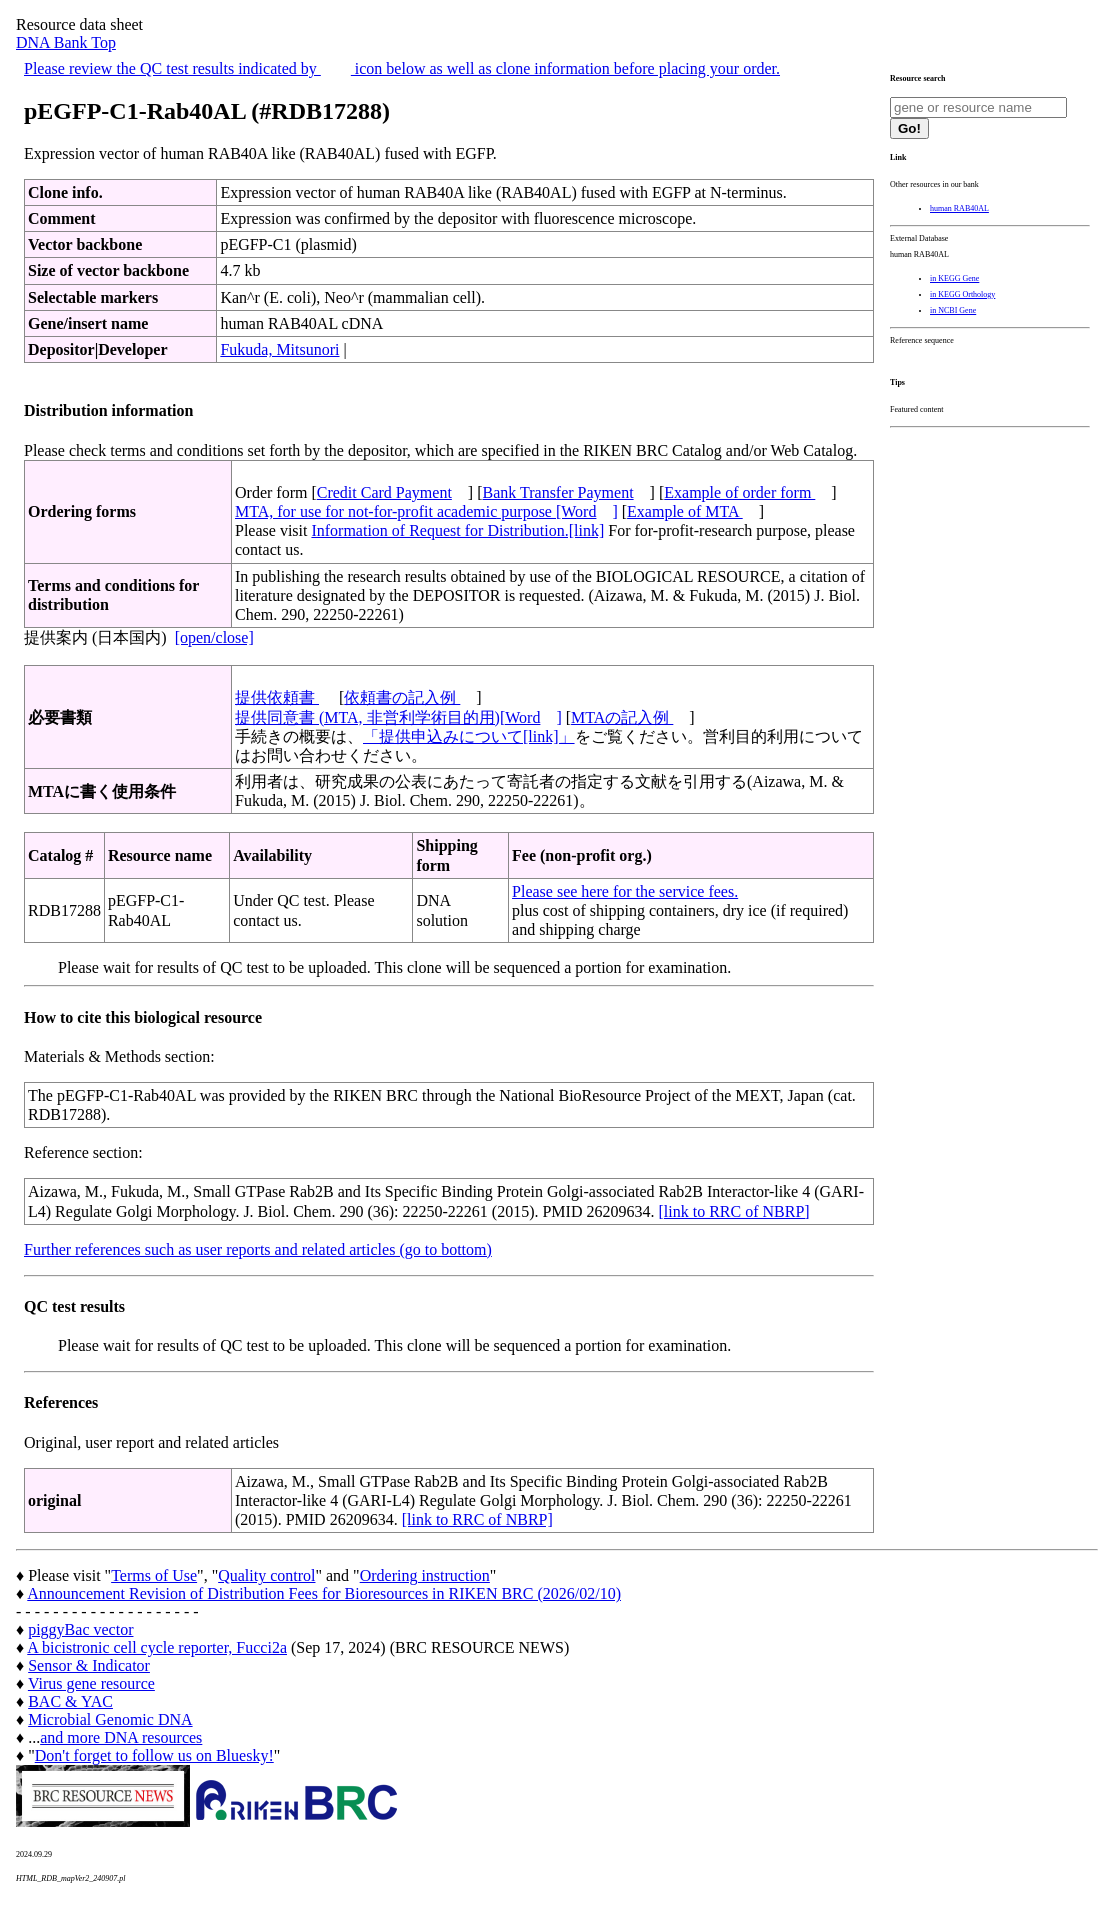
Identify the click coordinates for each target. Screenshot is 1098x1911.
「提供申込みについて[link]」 (469, 736)
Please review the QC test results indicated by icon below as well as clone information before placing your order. (402, 68)
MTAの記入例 (622, 717)
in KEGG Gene (954, 278)
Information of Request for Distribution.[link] (457, 530)
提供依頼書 (277, 697)
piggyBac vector (80, 1629)
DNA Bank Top (66, 42)
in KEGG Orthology (962, 294)
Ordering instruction (425, 1575)
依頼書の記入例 (402, 697)
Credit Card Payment (384, 492)
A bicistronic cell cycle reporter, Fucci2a (157, 1647)
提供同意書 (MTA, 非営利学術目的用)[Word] (398, 717)
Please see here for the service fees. (625, 891)
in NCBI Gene (953, 310)
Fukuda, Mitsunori (279, 349)
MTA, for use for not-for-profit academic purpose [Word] (426, 511)
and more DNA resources (121, 1737)
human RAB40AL (959, 208)
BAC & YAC (70, 1701)
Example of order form (739, 492)
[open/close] (214, 637)
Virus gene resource (91, 1683)
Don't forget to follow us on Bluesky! (154, 1755)
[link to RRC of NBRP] (733, 1211)
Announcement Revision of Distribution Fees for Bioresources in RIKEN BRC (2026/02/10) (324, 1593)
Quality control (266, 1575)
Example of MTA (685, 511)
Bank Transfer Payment (558, 492)
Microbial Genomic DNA (110, 1719)
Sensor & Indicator (89, 1665)
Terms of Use (154, 1575)
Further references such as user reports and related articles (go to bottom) (258, 1249)
